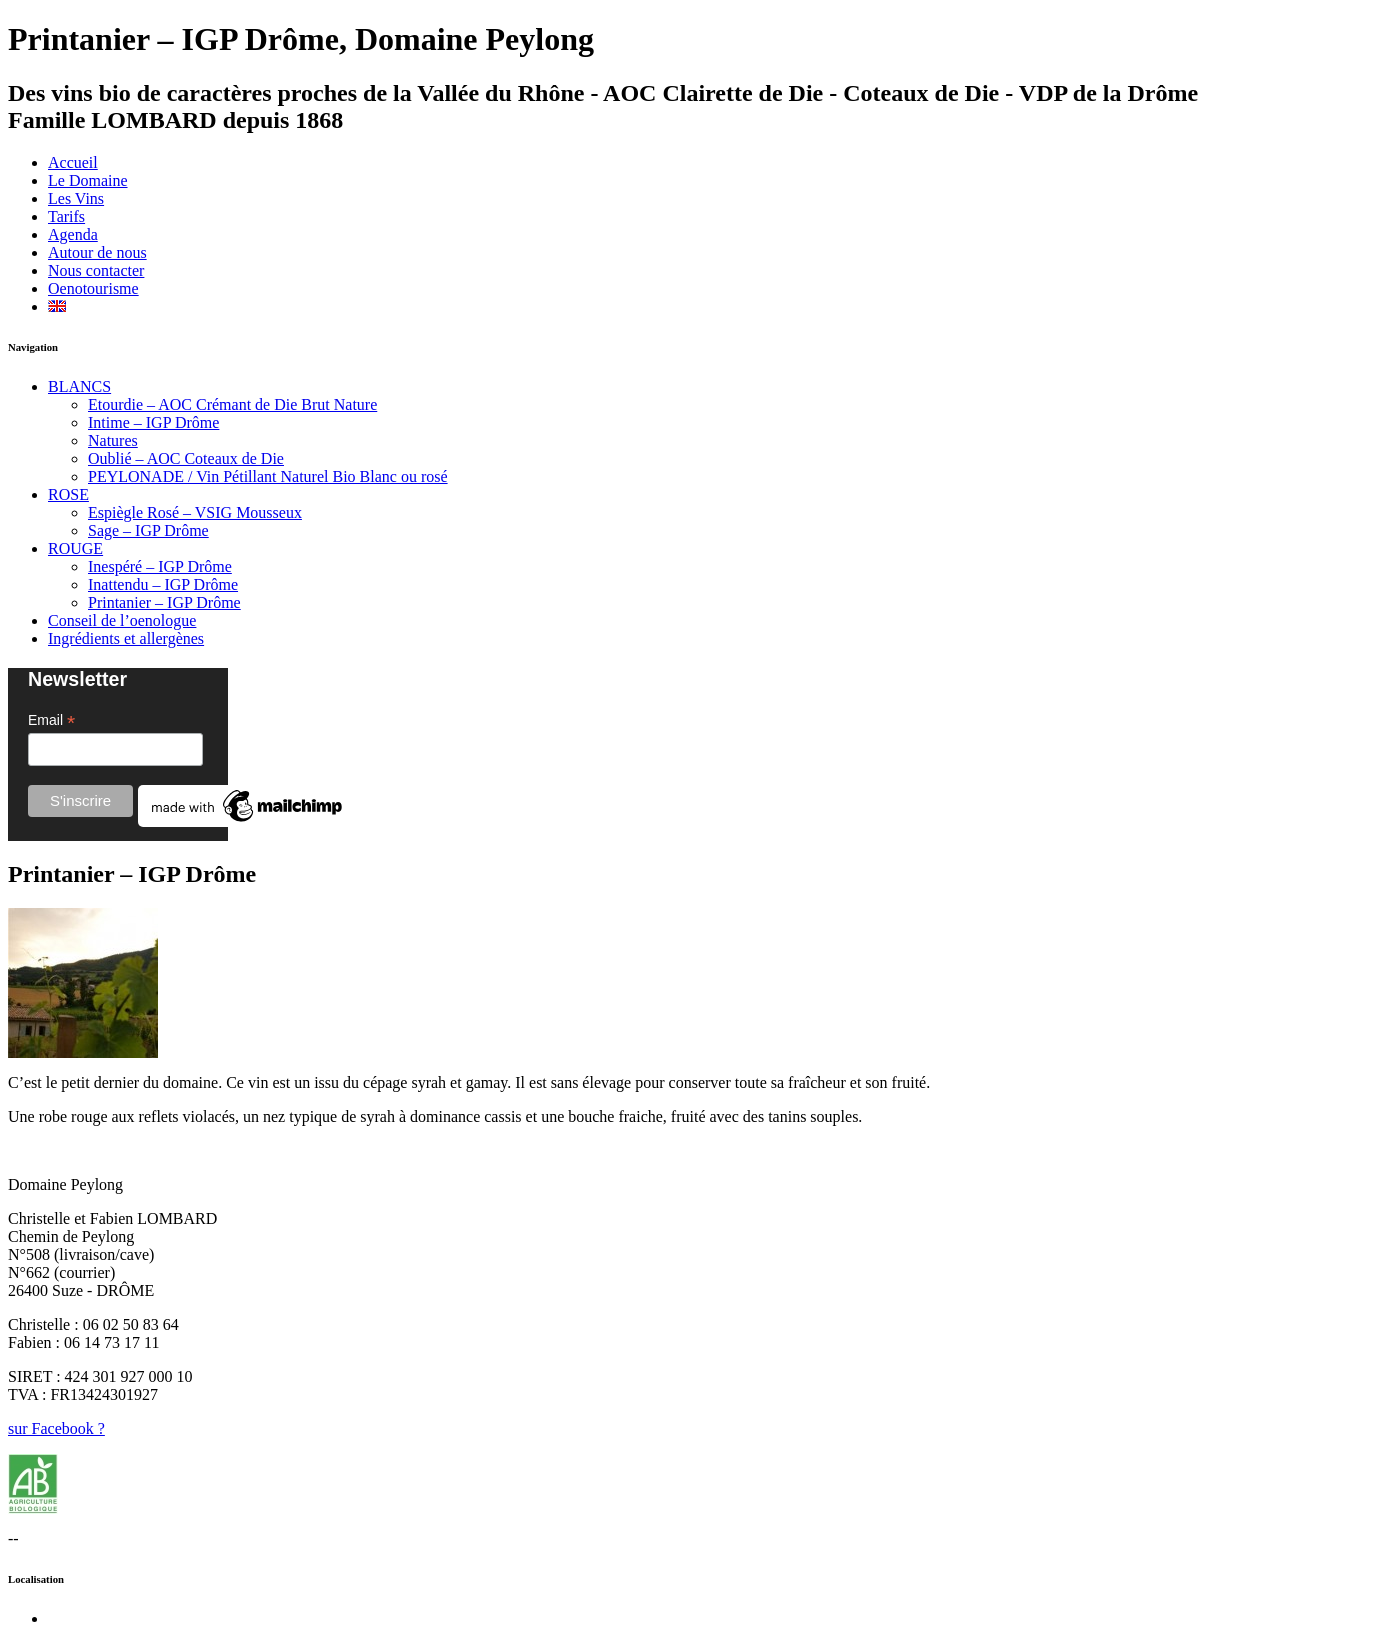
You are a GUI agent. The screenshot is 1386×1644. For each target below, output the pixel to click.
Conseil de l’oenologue (122, 620)
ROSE (68, 494)
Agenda (73, 234)
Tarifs (66, 216)
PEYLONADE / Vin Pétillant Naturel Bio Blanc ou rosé (268, 476)
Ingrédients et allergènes (126, 638)
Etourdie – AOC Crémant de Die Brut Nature (232, 404)
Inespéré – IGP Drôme (160, 566)
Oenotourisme (93, 288)
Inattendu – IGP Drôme (163, 584)
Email (51, 720)
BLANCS (79, 386)
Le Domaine (88, 180)
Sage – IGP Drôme (148, 530)
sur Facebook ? (56, 1428)
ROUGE (75, 548)
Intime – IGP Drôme (153, 422)
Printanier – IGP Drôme (164, 602)
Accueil (73, 162)
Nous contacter (96, 270)
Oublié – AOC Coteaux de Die (186, 458)
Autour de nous (97, 252)
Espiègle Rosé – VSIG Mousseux (195, 512)
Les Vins (76, 198)
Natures (113, 440)
